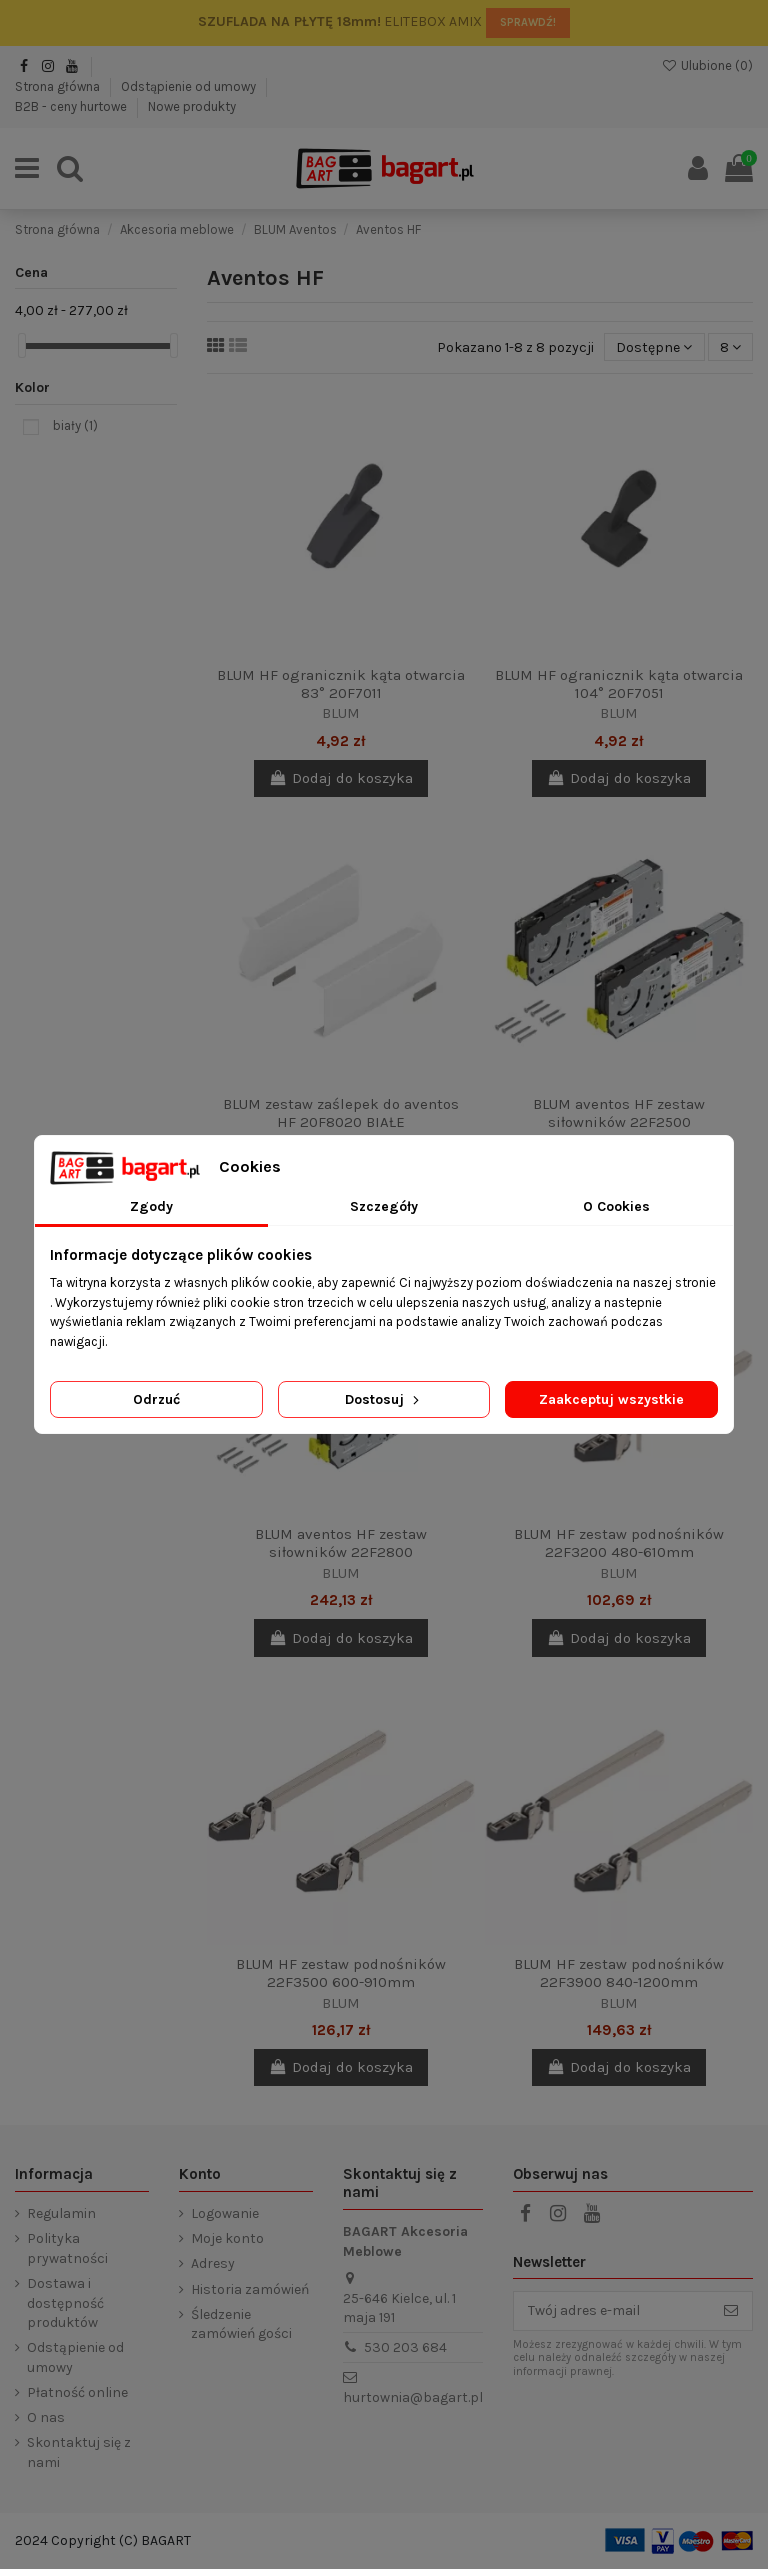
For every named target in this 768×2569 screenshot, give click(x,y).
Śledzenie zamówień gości (241, 2324)
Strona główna (59, 86)
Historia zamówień (250, 2289)
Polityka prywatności (67, 2248)
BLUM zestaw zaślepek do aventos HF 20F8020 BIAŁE (341, 1113)
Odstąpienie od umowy (190, 86)
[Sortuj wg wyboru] (654, 347)
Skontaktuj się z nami (79, 2452)
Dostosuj (384, 1399)
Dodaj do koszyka (341, 778)
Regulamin (61, 2213)
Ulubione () (707, 65)
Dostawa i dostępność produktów (65, 2303)
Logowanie (225, 2213)
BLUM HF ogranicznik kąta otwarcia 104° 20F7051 (619, 684)
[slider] (22, 345)
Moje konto (227, 2238)
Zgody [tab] (151, 1206)
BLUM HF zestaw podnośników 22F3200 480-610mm (619, 1543)
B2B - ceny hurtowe (72, 106)
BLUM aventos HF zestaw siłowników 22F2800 (341, 1543)
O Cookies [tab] (616, 1206)
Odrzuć (156, 1399)
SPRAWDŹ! (528, 22)
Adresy (213, 2263)
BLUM (341, 713)
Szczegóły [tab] (384, 1206)
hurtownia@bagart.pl (413, 2397)
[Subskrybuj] (731, 2311)
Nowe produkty (192, 106)
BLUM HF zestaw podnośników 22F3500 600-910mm (341, 1973)
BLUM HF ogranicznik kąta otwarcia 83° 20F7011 (341, 684)
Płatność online (77, 2392)
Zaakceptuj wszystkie (611, 1399)
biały (75, 425)
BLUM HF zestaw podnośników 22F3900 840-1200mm (619, 1973)
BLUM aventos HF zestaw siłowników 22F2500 (619, 1113)
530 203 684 (405, 2347)
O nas (46, 2417)
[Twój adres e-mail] (612, 2311)
